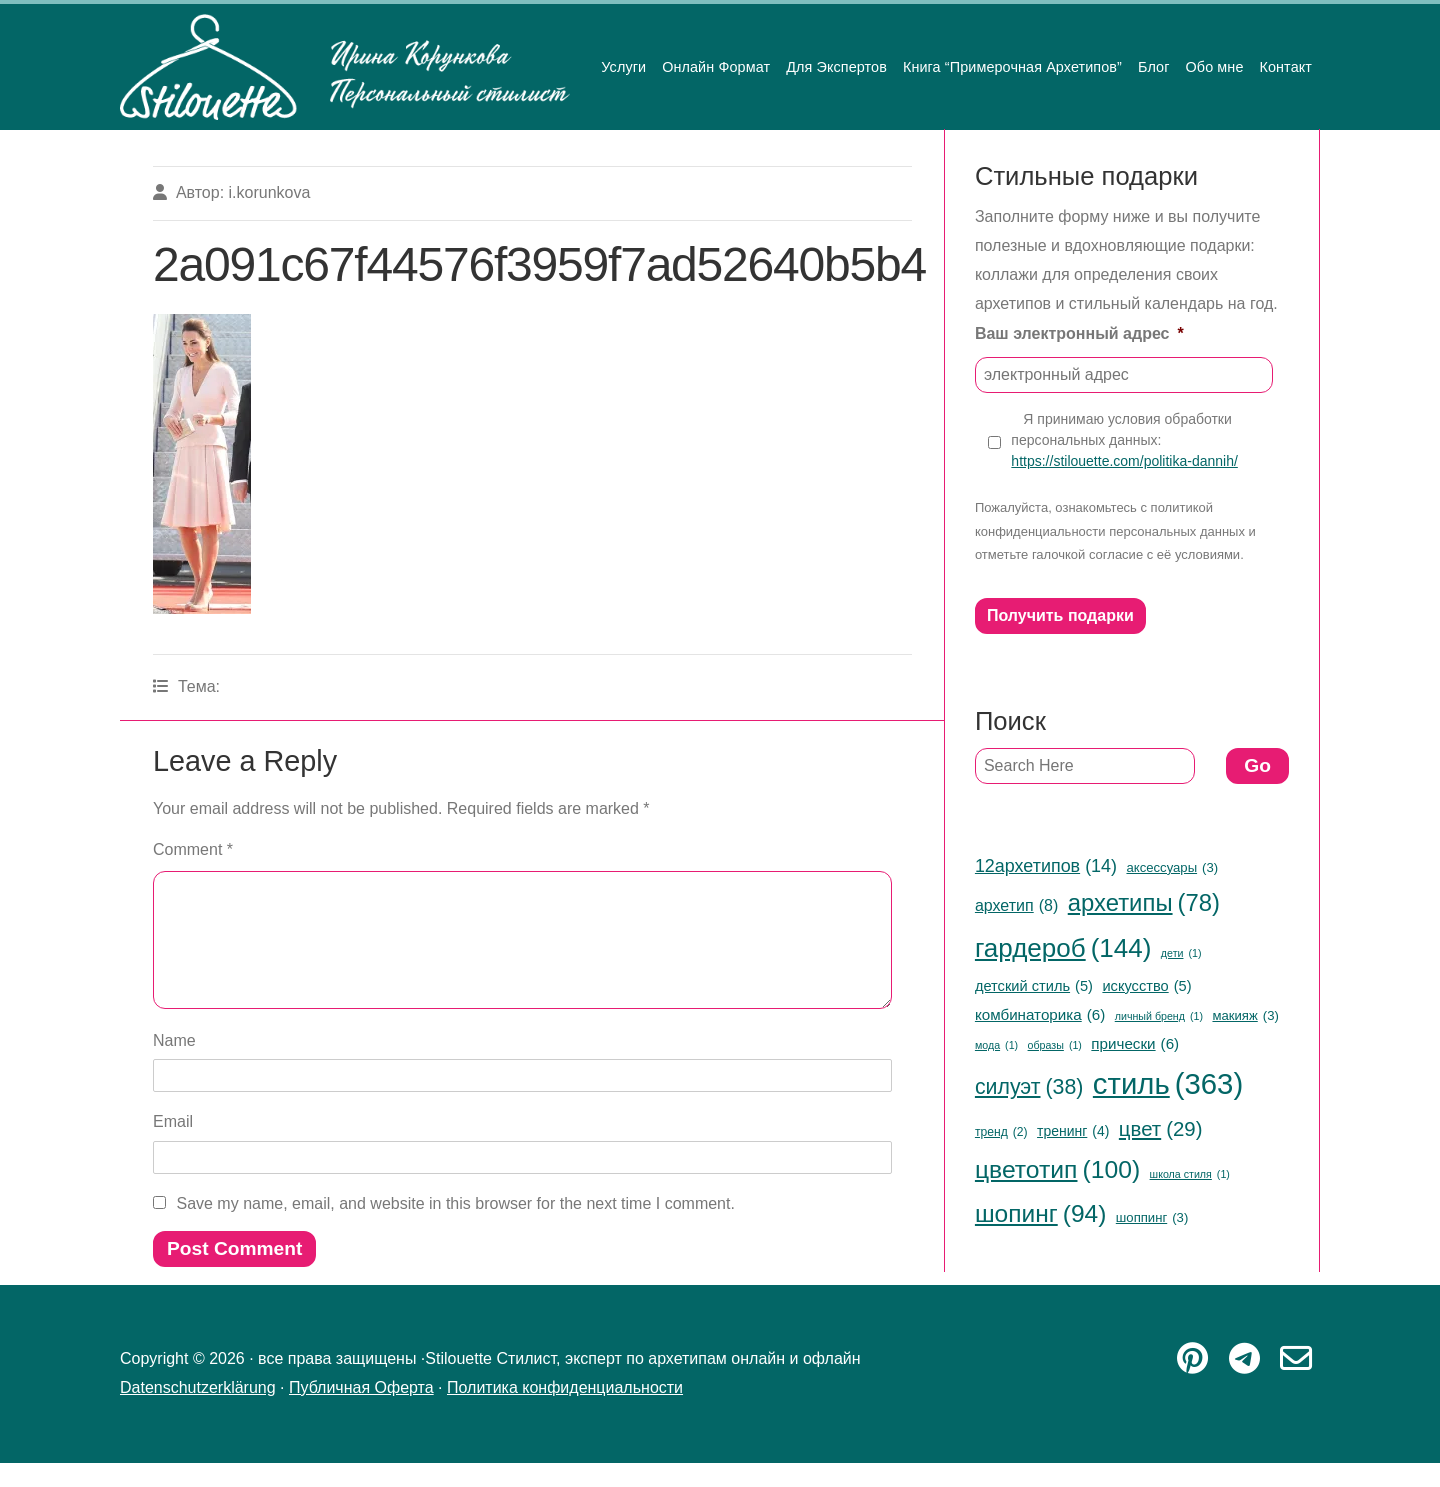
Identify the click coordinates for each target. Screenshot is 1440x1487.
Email (173, 1145)
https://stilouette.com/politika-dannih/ (1124, 461)
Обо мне (1215, 67)
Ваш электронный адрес (1079, 333)
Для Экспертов (836, 67)
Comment (193, 849)
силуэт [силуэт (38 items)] (1029, 1087)
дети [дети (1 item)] (1181, 953)
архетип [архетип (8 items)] (1016, 905)
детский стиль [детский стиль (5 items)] (1034, 986)
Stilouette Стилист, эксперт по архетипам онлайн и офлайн (345, 67)
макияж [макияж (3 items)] (1245, 1016)
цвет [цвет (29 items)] (1161, 1129)
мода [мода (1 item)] (996, 1045)
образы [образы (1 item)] (1055, 1045)
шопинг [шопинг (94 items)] (1040, 1214)
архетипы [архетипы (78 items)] (1144, 903)
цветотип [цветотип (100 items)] (1057, 1170)
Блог (1154, 67)
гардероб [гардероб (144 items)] (1063, 948)
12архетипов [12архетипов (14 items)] (1046, 866)
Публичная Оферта (361, 1411)
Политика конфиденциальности (565, 1411)
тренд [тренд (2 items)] (1001, 1133)
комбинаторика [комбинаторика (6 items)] (1040, 1014)
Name (174, 1064)
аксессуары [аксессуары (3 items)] (1172, 868)
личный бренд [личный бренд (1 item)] (1159, 1016)
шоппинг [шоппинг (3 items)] (1152, 1218)
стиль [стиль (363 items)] (1168, 1084)
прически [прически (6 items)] (1135, 1043)
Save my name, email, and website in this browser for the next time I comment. (455, 1227)
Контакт (1285, 67)
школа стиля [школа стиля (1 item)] (1190, 1174)
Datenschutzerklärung (198, 1411)
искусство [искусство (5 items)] (1146, 986)
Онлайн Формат (716, 67)
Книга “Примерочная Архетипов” (1012, 67)
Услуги (623, 67)
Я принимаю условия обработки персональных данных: (1124, 441)
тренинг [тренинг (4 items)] (1073, 1131)
